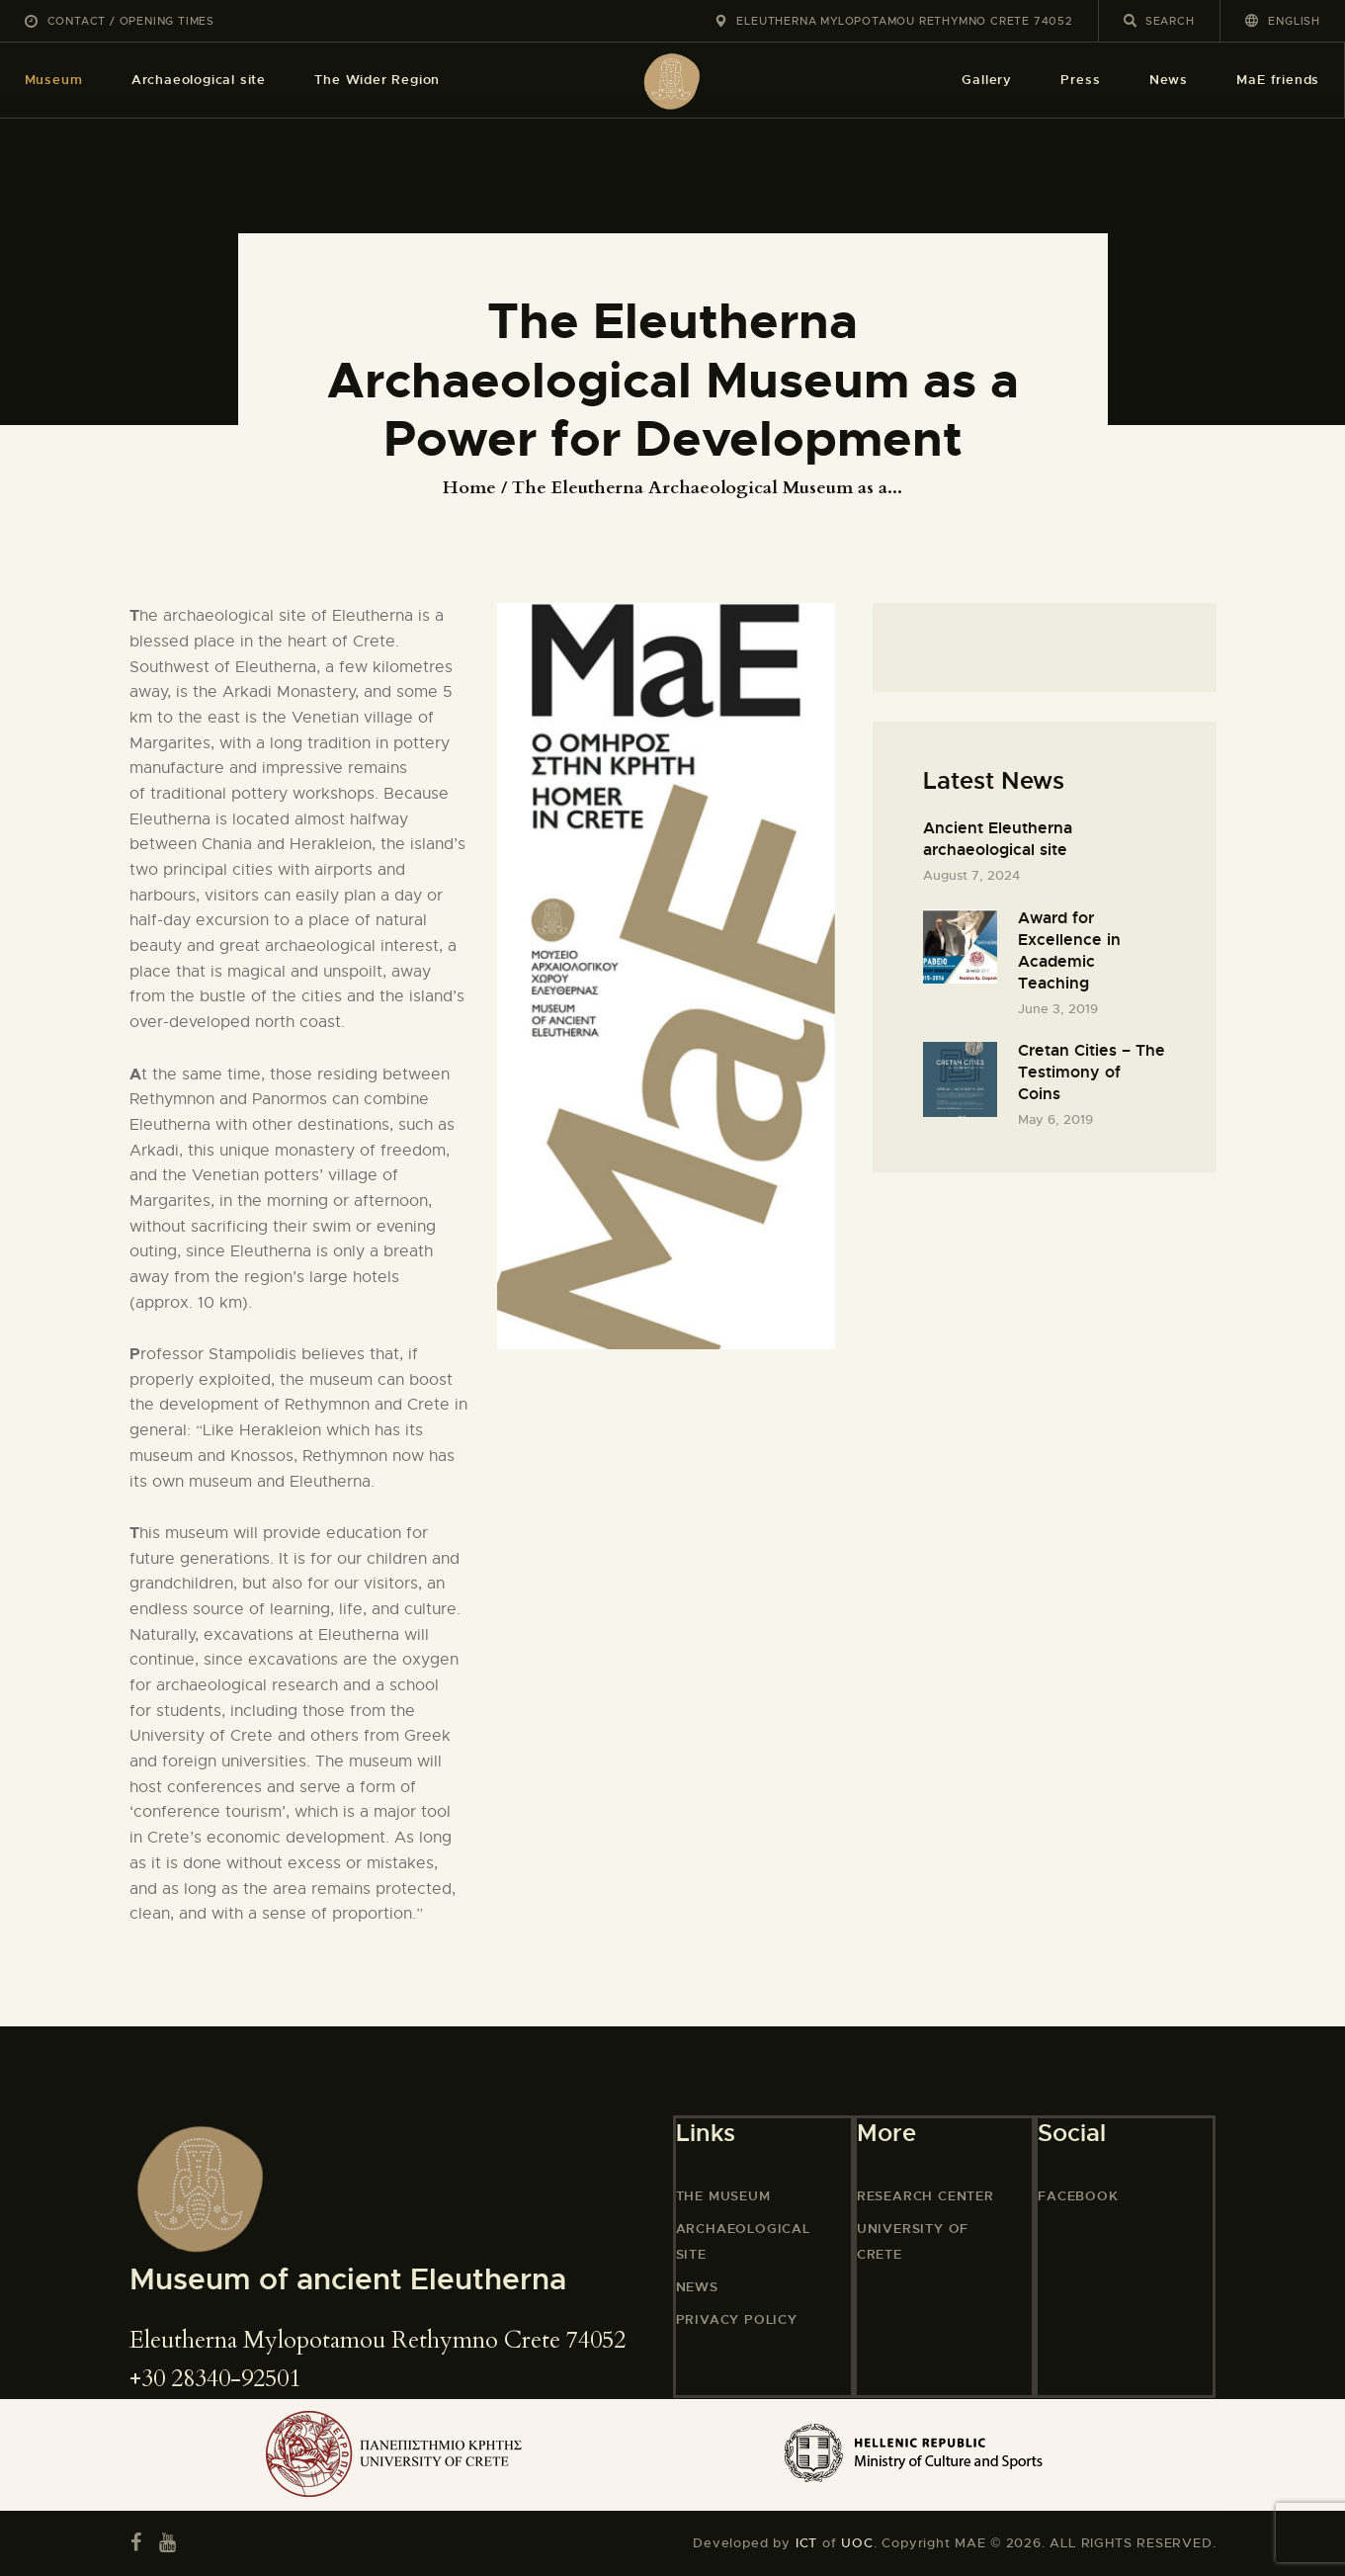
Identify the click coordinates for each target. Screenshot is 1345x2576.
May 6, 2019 (1055, 1119)
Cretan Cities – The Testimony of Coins (1091, 1072)
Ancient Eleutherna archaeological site (997, 838)
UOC (857, 2542)
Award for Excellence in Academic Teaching (1069, 950)
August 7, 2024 (971, 875)
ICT (806, 2542)
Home (469, 488)
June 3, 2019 (1058, 1008)
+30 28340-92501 (214, 2378)
